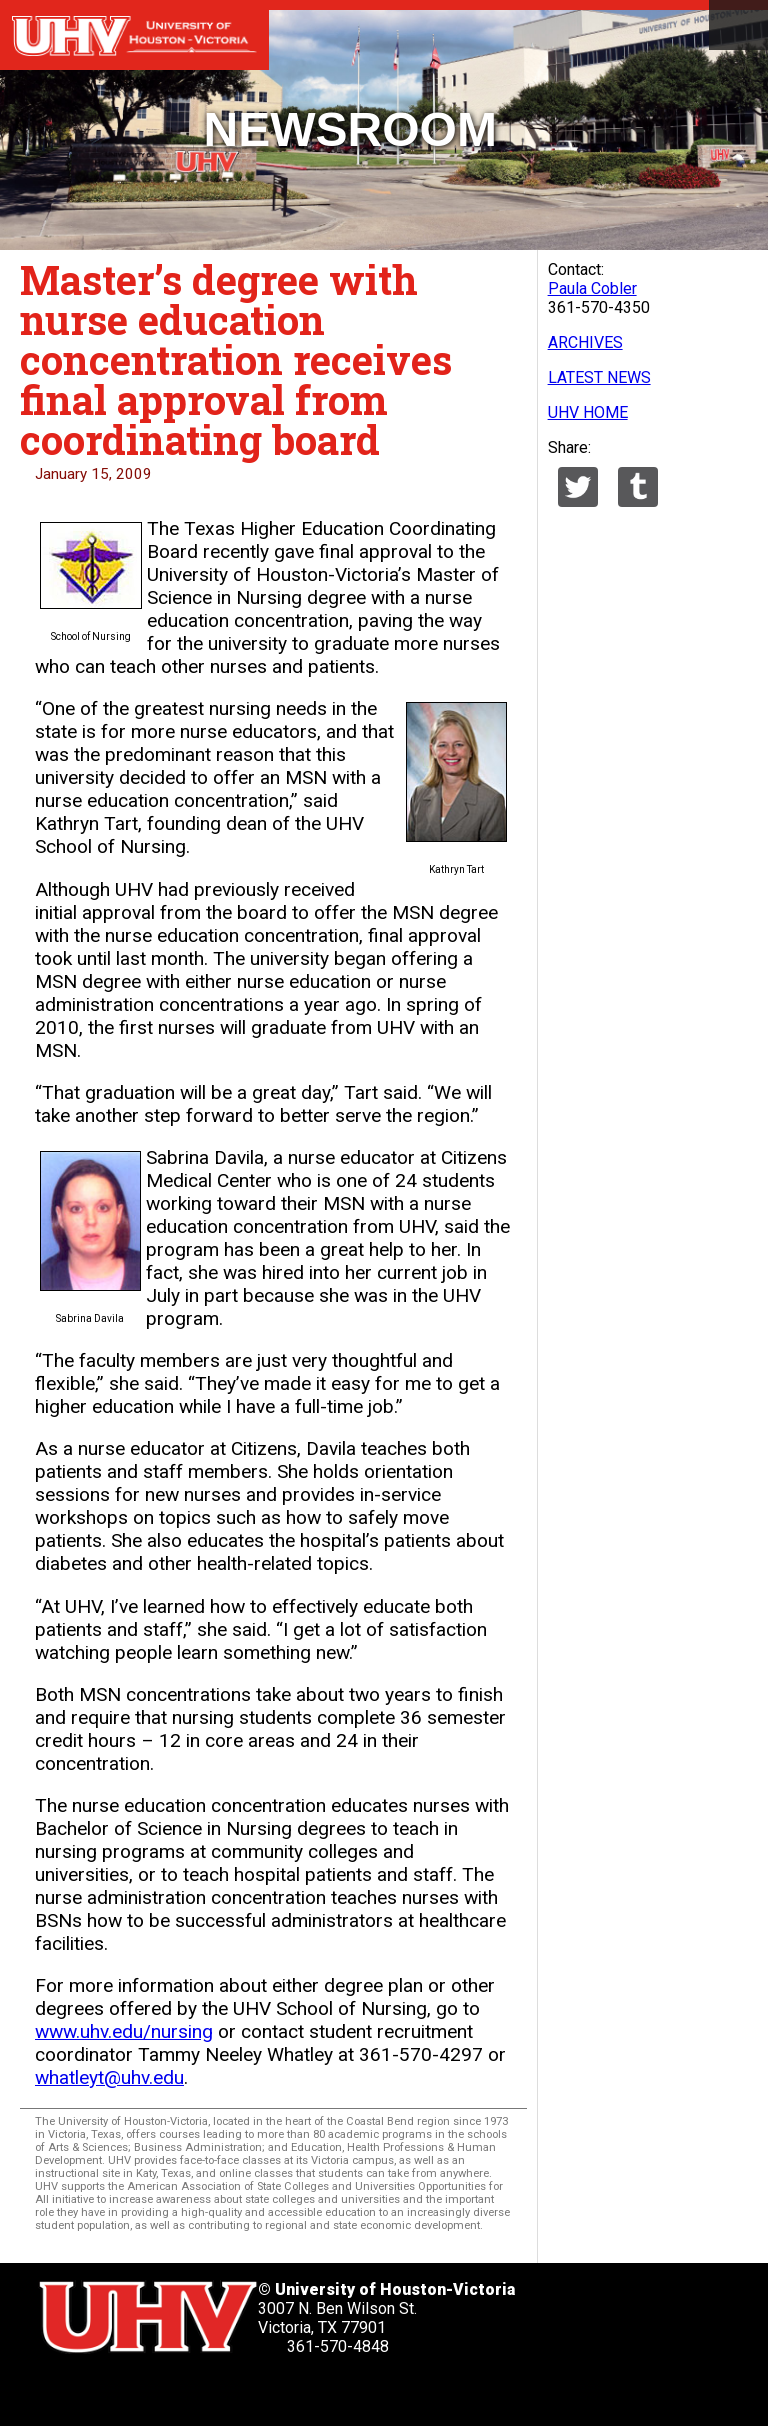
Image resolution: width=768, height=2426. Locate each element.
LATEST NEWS (599, 377)
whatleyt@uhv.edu (109, 2077)
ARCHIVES (585, 342)
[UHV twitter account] (62, 2391)
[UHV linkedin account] (164, 2391)
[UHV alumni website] (317, 2391)
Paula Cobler (592, 288)
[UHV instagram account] (266, 2391)
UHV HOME (588, 412)
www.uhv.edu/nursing (124, 2031)
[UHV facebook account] (113, 2391)
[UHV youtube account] (215, 2391)
